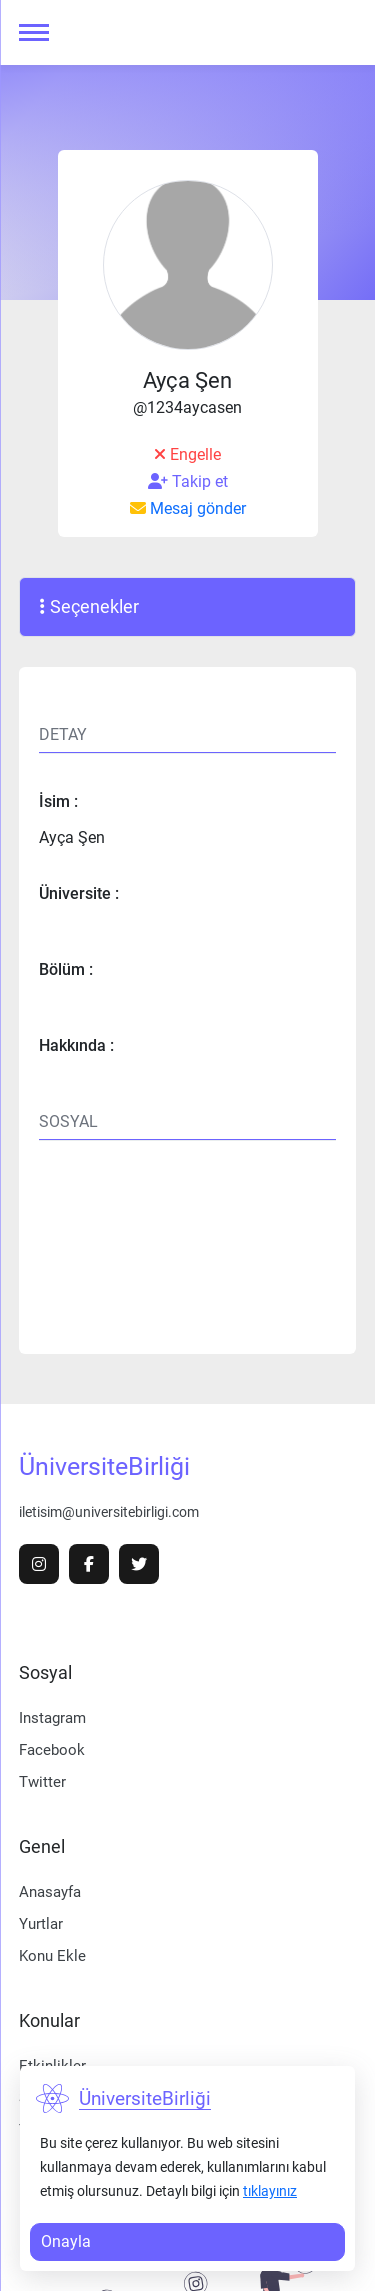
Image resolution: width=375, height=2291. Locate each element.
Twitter (42, 1782)
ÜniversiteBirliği (104, 1466)
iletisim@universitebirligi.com (109, 1512)
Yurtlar (41, 1924)
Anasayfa (50, 1892)
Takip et (188, 482)
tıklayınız (270, 2191)
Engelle (187, 454)
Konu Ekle (52, 1956)
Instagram (52, 1718)
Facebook (52, 1750)
